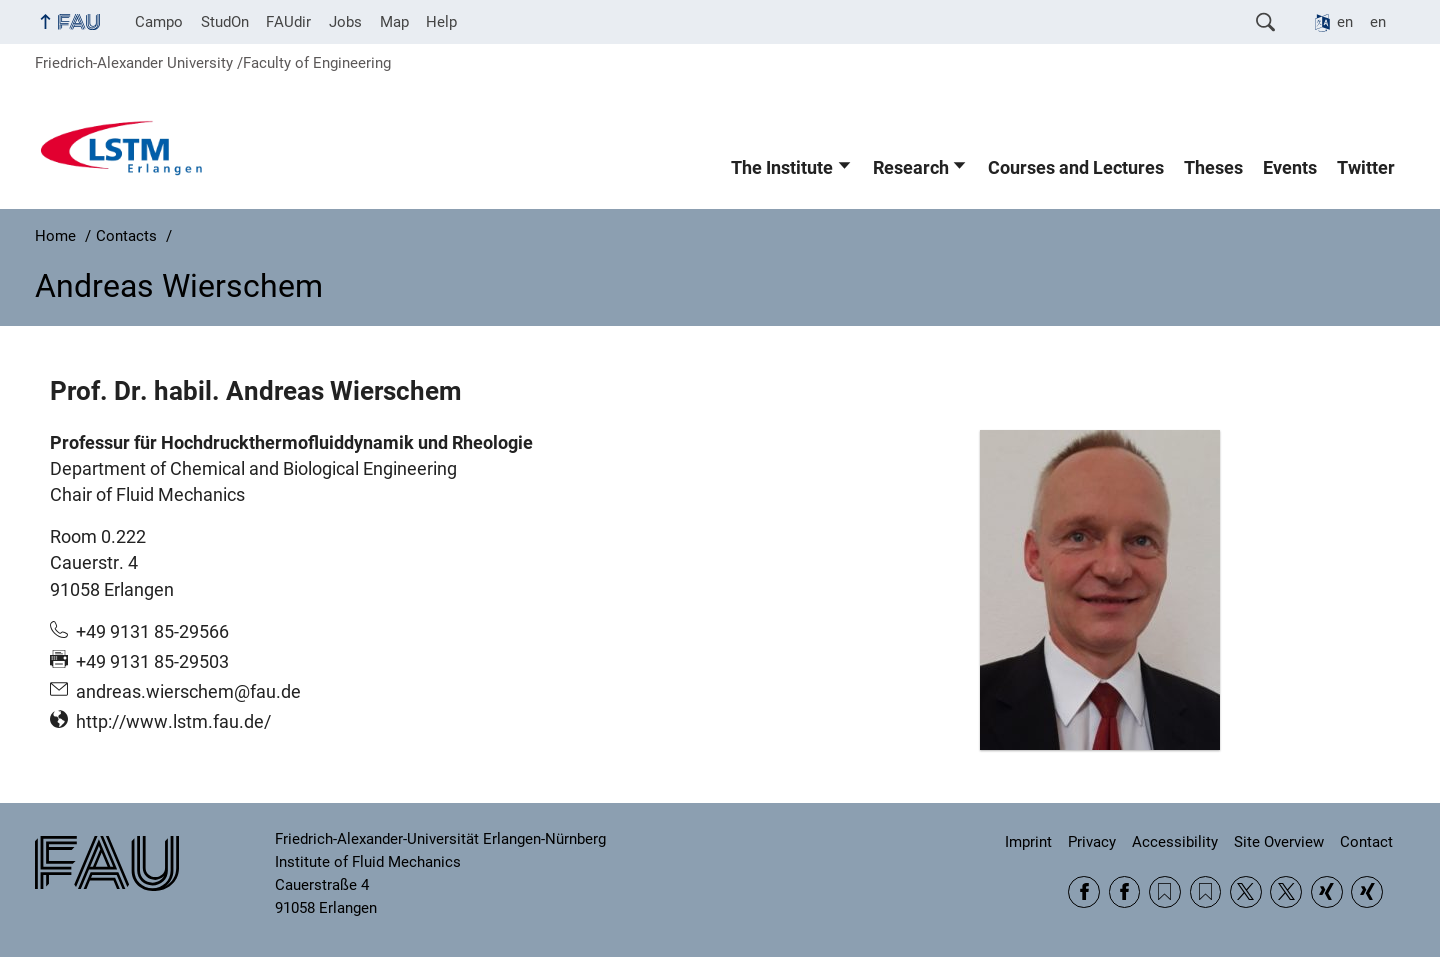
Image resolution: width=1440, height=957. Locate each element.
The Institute (782, 168)
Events (1290, 168)
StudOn (225, 22)
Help (441, 22)
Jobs (345, 22)
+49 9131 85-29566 (152, 632)
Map (394, 22)
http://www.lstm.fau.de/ (173, 722)
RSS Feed (1165, 892)
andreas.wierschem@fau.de (188, 692)
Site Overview (1279, 842)
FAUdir (288, 22)
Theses (1213, 168)
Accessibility (1175, 842)
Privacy (1092, 842)
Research (911, 168)
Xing (1327, 892)
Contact (1366, 842)
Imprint (1028, 842)
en (1345, 22)
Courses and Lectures (1076, 168)
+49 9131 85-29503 (152, 662)
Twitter (1366, 168)
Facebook (1084, 892)
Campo (159, 22)
